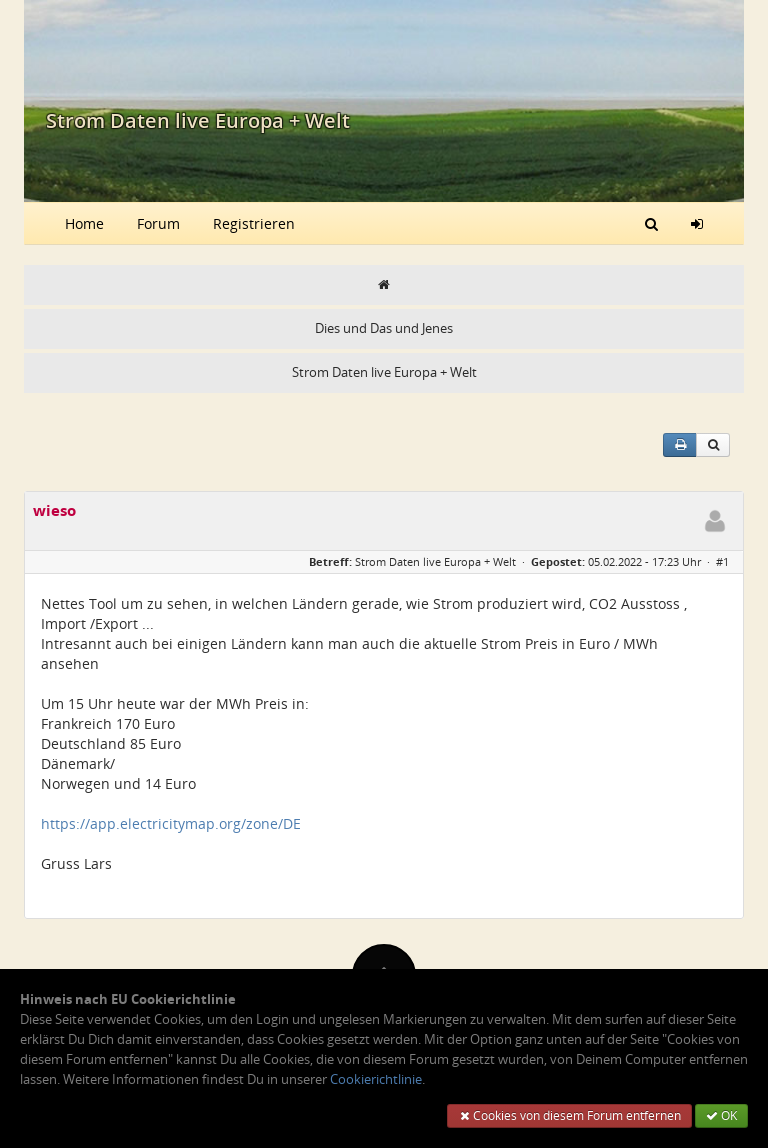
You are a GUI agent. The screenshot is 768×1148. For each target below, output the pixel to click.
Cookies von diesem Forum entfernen (569, 1115)
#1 (722, 561)
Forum (158, 223)
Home (84, 223)
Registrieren (254, 223)
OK (721, 1115)
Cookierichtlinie (376, 1079)
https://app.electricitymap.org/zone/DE (171, 823)
